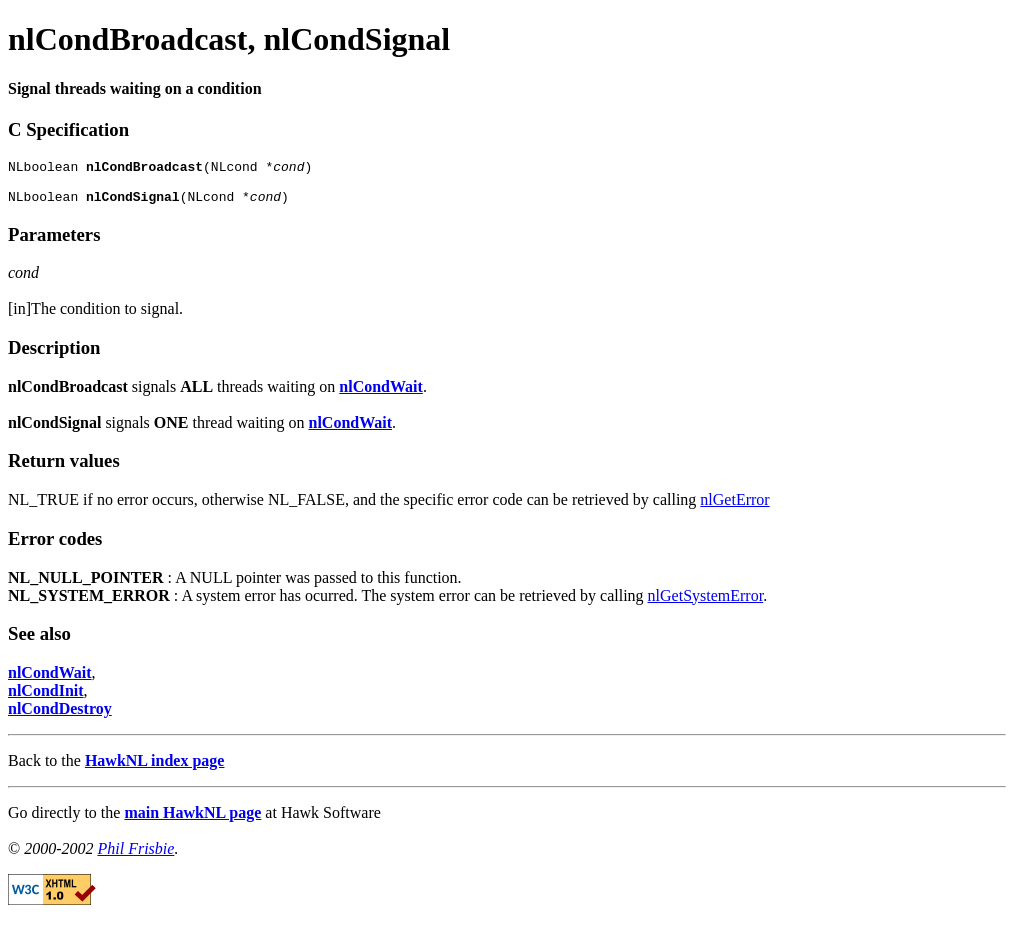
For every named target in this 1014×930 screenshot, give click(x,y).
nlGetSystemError (706, 604)
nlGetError (734, 508)
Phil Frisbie (135, 857)
